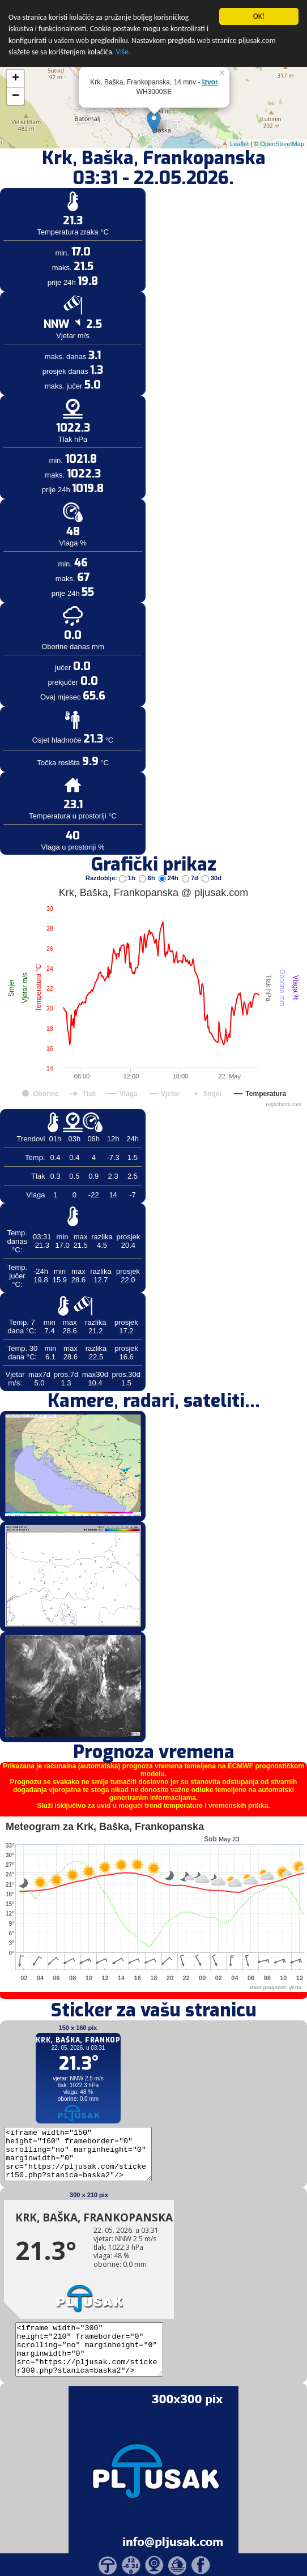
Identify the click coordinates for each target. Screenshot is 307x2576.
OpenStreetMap (282, 110)
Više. (123, 19)
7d (191, 845)
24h (169, 845)
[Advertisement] (87, 186)
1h (128, 845)
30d (211, 845)
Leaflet (239, 110)
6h (148, 845)
